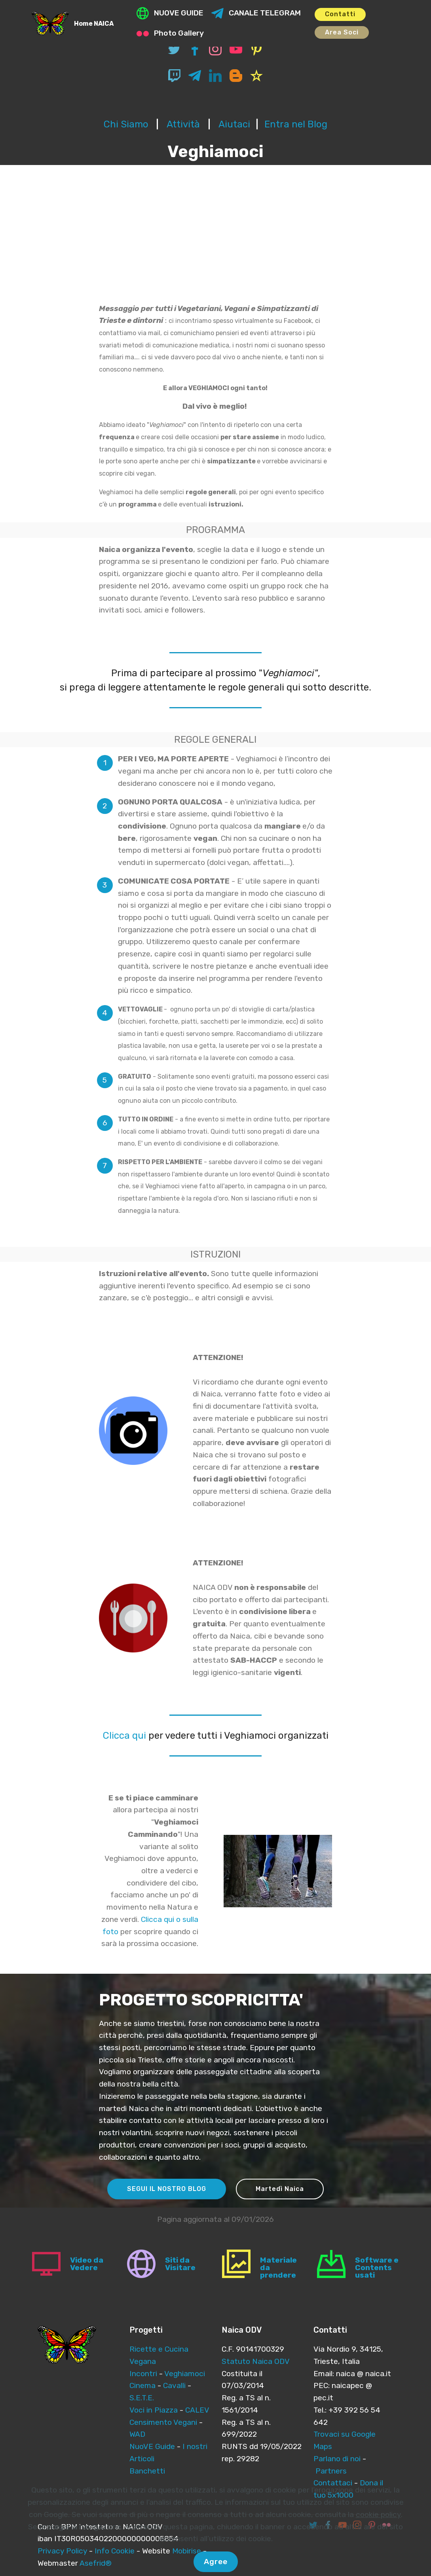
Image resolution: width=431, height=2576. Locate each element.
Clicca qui (124, 1735)
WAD (137, 2434)
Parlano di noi (337, 2458)
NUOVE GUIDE (170, 12)
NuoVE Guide (152, 2446)
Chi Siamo (126, 124)
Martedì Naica (280, 2189)
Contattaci (332, 2482)
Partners (331, 2470)
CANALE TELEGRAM (255, 12)
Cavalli (175, 2385)
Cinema (142, 2385)
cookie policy (378, 2540)
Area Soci (342, 32)
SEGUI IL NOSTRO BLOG (166, 2189)
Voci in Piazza (153, 2410)
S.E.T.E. (141, 2397)
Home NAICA (94, 23)
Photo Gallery (170, 33)
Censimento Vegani (163, 2422)
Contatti (340, 14)
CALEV (197, 2410)
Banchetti (147, 2470)
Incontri (143, 2373)
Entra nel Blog (295, 124)
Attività (184, 124)
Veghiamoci (184, 2373)
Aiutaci (234, 124)
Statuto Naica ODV (256, 2361)
